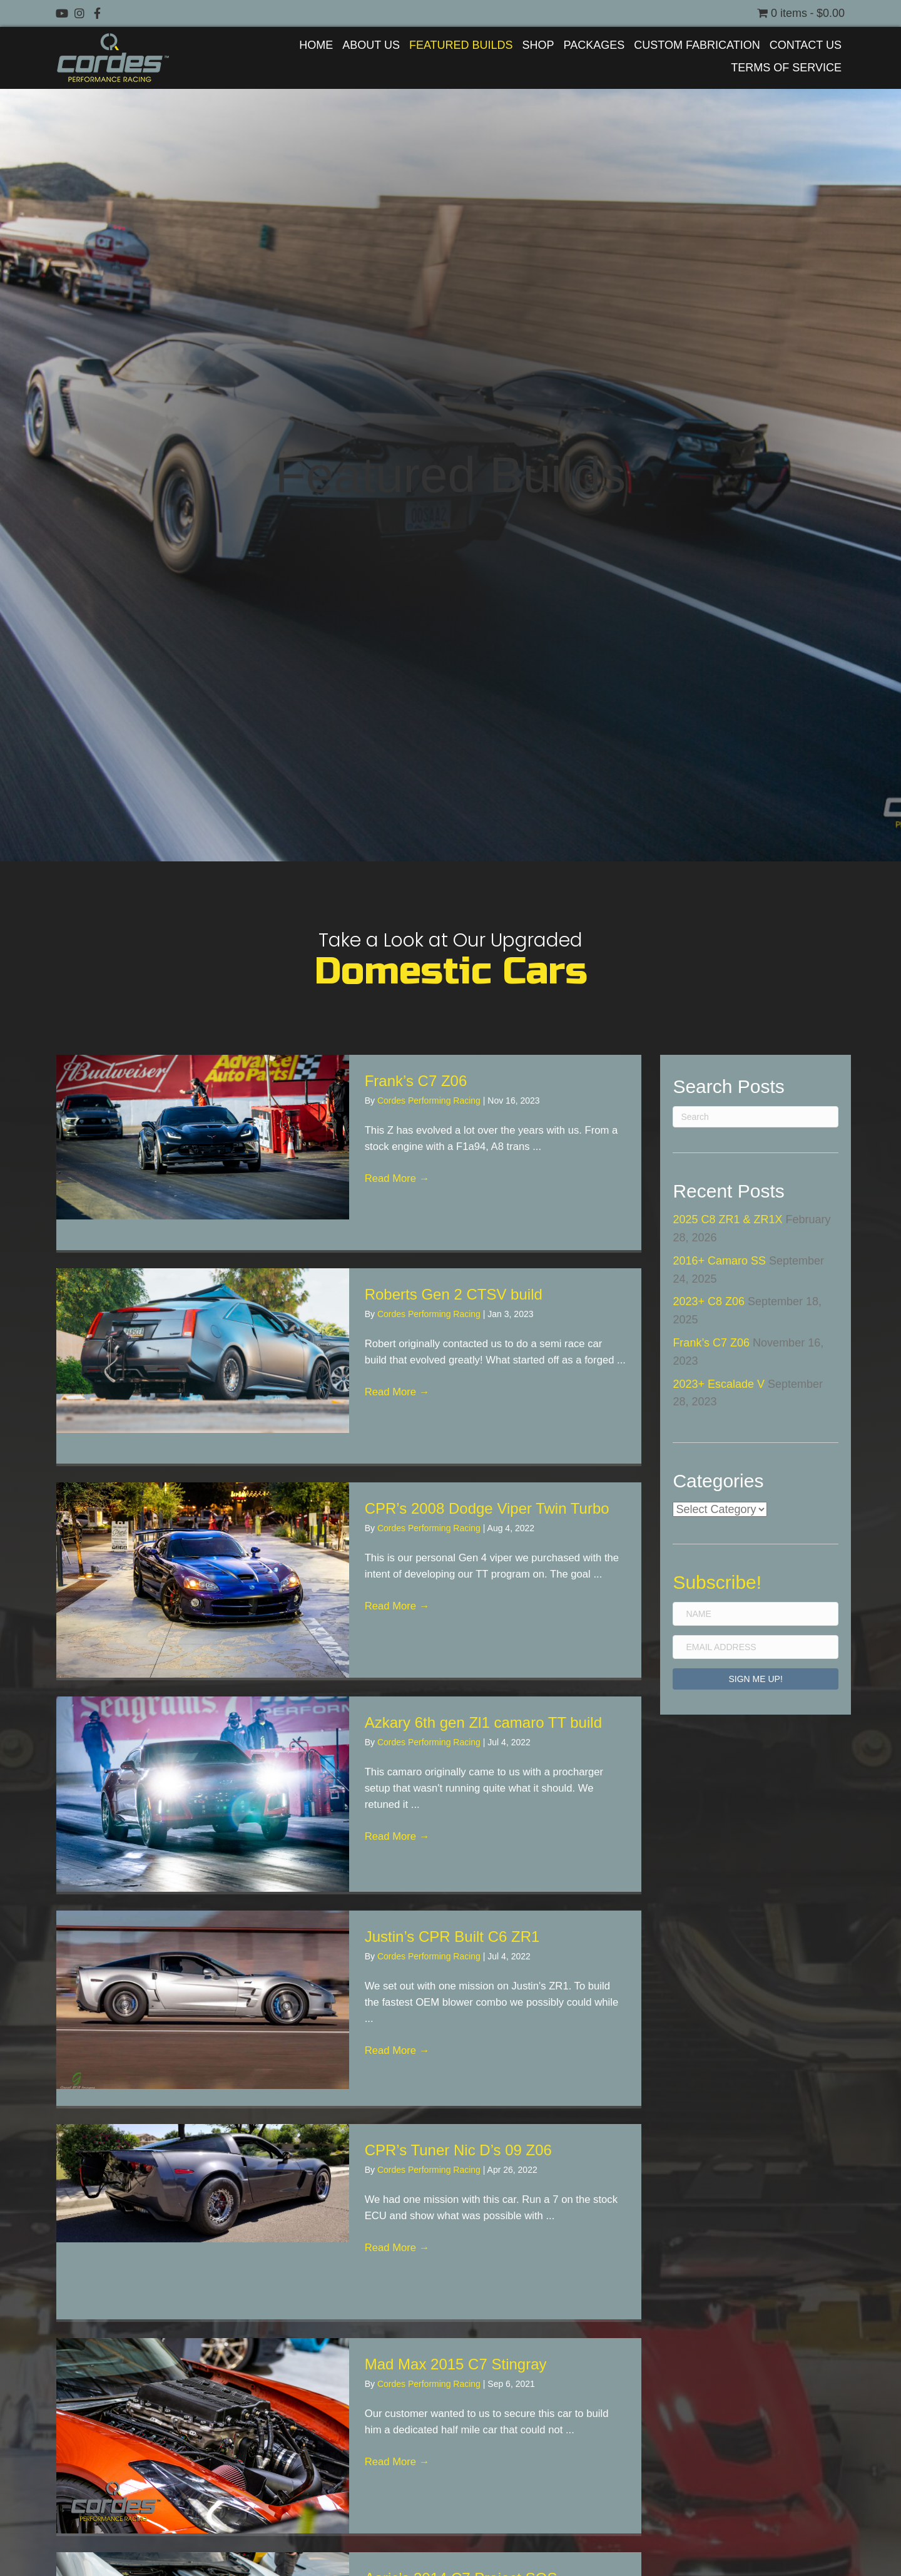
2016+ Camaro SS (719, 1261)
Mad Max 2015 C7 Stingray (456, 2364)
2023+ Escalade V (719, 1384)
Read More (400, 1185)
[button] (62, 13)
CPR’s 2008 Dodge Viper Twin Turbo (487, 1508)
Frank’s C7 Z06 (416, 1080)
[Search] (755, 1116)
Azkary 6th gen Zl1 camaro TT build (483, 1722)
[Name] (755, 1614)
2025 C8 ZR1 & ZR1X (727, 1219)
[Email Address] (755, 1647)
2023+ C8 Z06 (709, 1301)
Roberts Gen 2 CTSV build (453, 1294)
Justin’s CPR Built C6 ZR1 (452, 1936)
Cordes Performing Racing (430, 1101)
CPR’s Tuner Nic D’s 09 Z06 (458, 2150)
